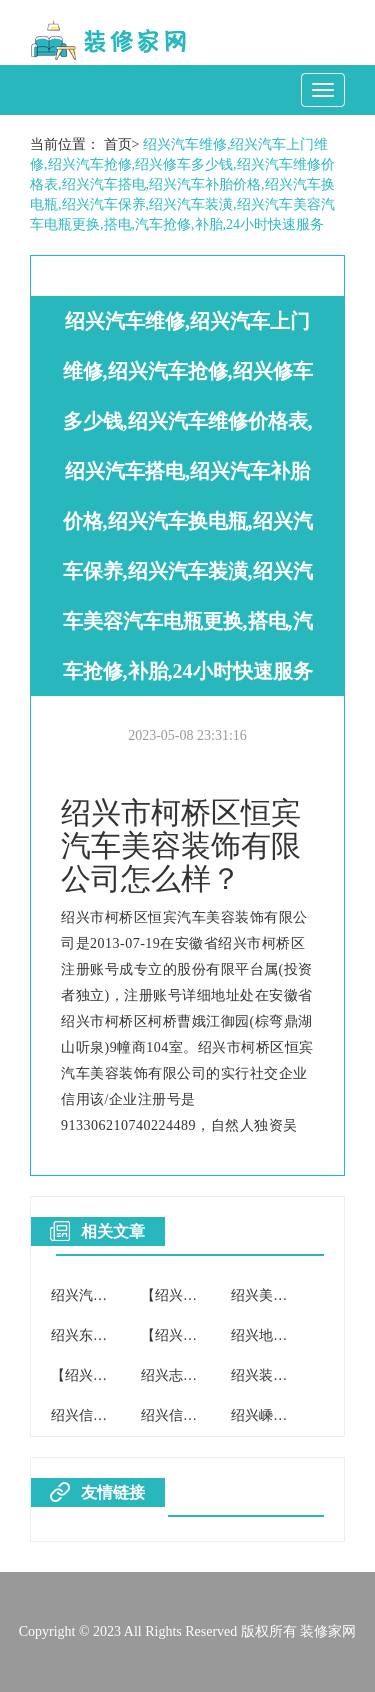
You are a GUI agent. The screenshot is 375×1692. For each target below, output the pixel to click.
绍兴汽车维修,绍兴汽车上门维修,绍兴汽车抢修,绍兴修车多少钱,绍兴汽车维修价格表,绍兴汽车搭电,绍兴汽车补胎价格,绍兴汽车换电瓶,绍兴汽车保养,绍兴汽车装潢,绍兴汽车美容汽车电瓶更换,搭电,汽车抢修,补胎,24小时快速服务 (182, 184)
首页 (118, 144)
